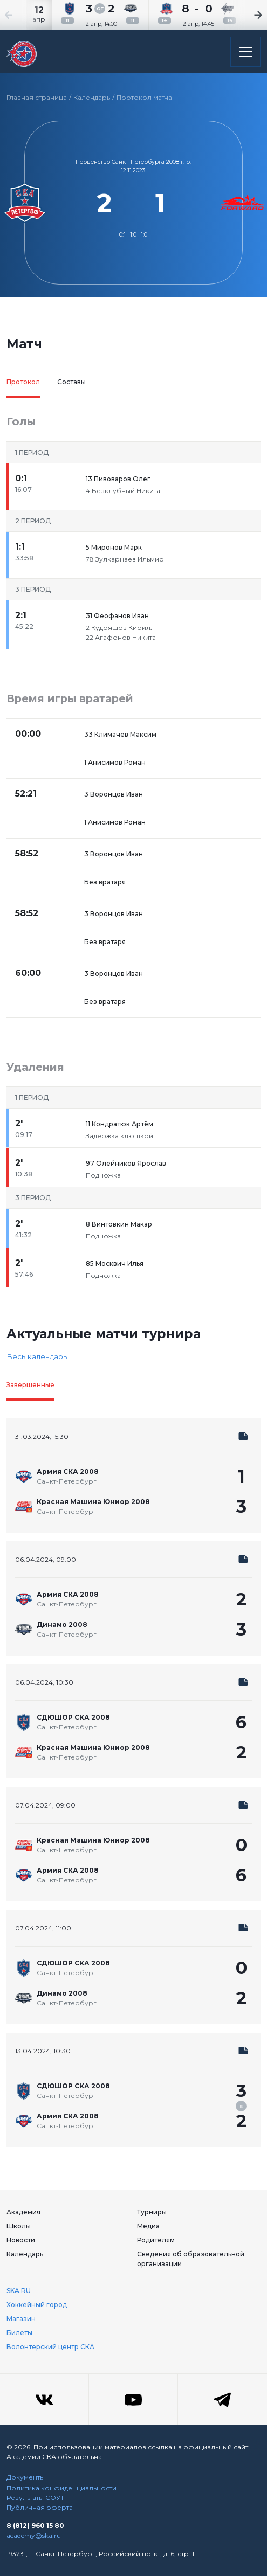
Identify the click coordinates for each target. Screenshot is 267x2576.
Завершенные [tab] (30, 1385)
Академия (23, 2212)
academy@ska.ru (33, 2535)
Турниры (152, 2212)
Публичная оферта (39, 2507)
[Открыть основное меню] (245, 52)
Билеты (19, 2333)
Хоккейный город (36, 2305)
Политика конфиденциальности (61, 2488)
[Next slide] (245, 15)
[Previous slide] (21, 15)
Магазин (21, 2319)
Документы (25, 2477)
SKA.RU (18, 2291)
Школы (18, 2226)
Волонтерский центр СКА (50, 2347)
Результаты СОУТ (35, 2498)
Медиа (148, 2226)
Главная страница (36, 97)
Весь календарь (36, 1356)
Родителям (156, 2240)
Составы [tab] (71, 382)
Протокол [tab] (23, 382)
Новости (20, 2240)
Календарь (91, 97)
